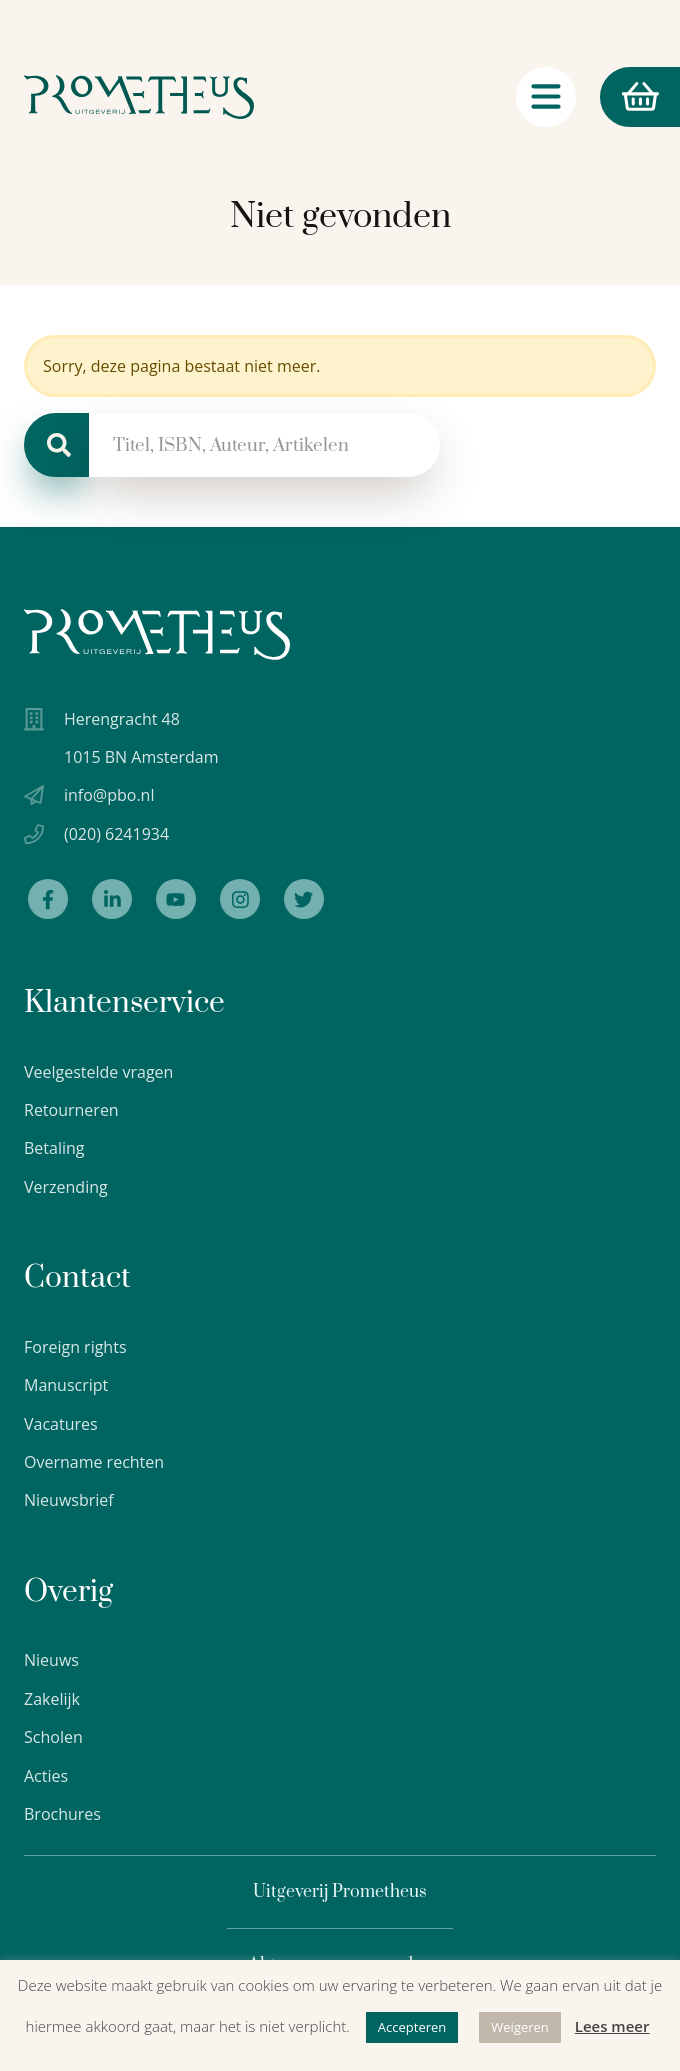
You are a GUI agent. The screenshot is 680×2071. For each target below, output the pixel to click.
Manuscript (66, 1385)
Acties (46, 1776)
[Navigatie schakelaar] (546, 99)
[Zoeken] (56, 445)
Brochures (62, 1814)
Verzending (66, 1187)
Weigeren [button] (520, 2027)
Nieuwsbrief (69, 1500)
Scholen (53, 1737)
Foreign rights (75, 1347)
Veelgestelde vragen (98, 1072)
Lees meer (612, 2026)
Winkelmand (629, 99)
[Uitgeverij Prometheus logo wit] (157, 634)
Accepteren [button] (412, 2027)
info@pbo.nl (109, 795)
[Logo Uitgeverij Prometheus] (139, 99)
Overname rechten (94, 1462)
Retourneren (71, 1110)
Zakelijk (52, 1699)
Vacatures (61, 1424)
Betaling (54, 1148)
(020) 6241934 (116, 834)
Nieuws (51, 1660)
